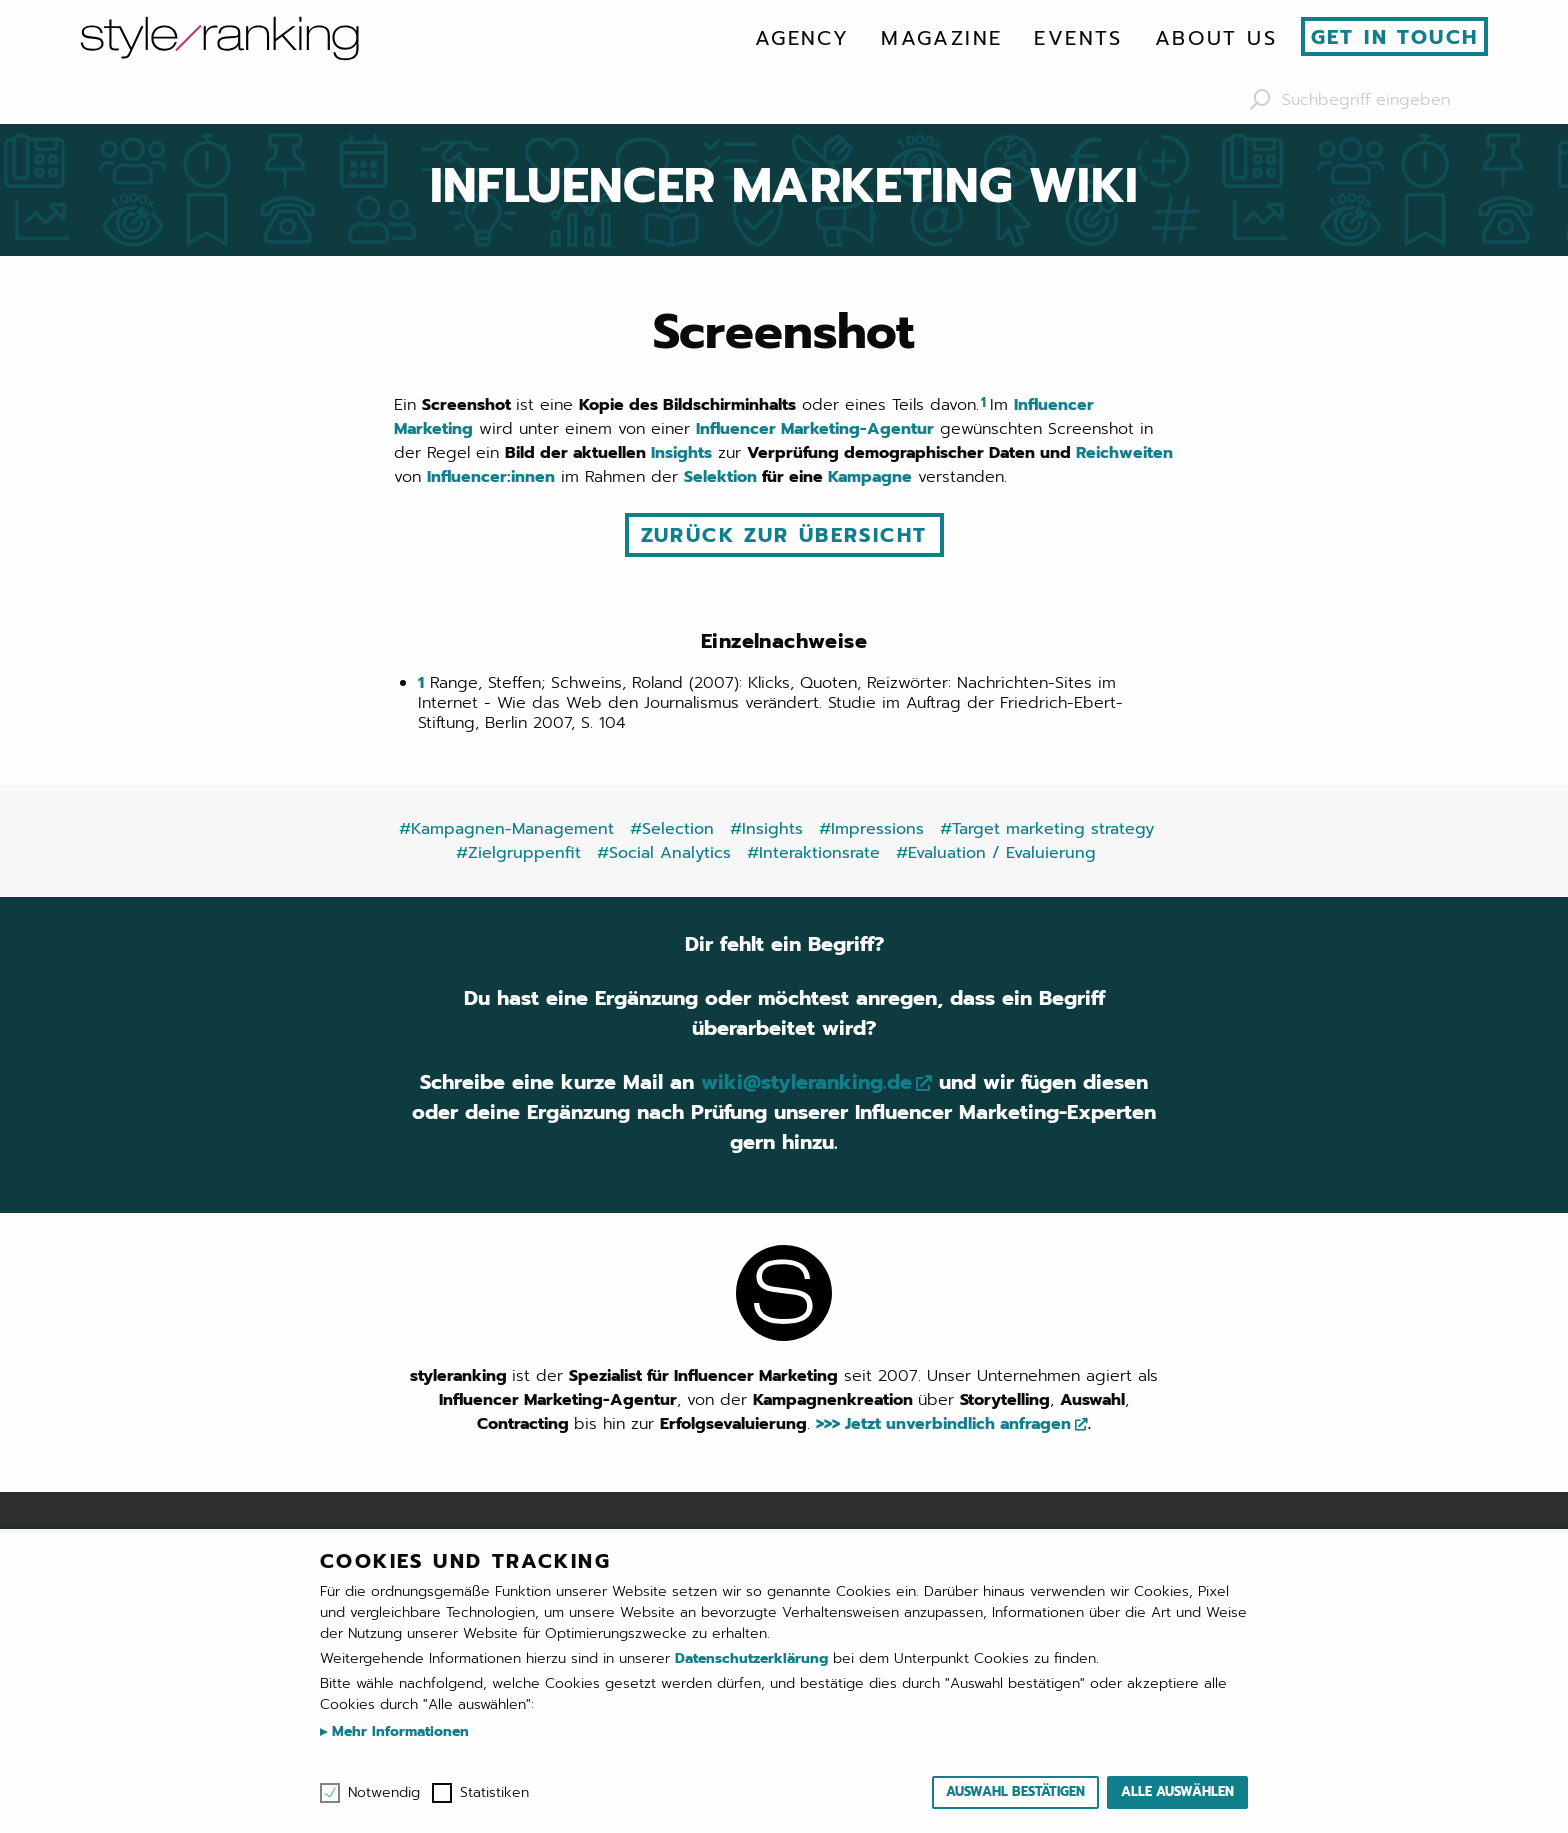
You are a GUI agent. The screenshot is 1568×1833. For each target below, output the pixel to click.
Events (1078, 38)
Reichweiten (1124, 453)
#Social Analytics (664, 853)
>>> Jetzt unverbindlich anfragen (943, 1424)
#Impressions (871, 829)
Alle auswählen (1177, 1791)
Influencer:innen (491, 477)
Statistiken (494, 1793)
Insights (681, 453)
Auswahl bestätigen (1015, 1791)
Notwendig (384, 1793)
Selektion (720, 477)
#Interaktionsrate (813, 853)
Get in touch (1395, 37)
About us (1216, 38)
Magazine (941, 38)
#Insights (766, 829)
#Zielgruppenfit (518, 853)
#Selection (672, 829)
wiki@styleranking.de (806, 1082)
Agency (802, 38)
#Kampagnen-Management (506, 829)
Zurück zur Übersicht (784, 535)
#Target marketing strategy (1047, 829)
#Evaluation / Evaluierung (996, 853)
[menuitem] (802, 38)
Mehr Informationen (398, 1731)
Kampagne (870, 477)
